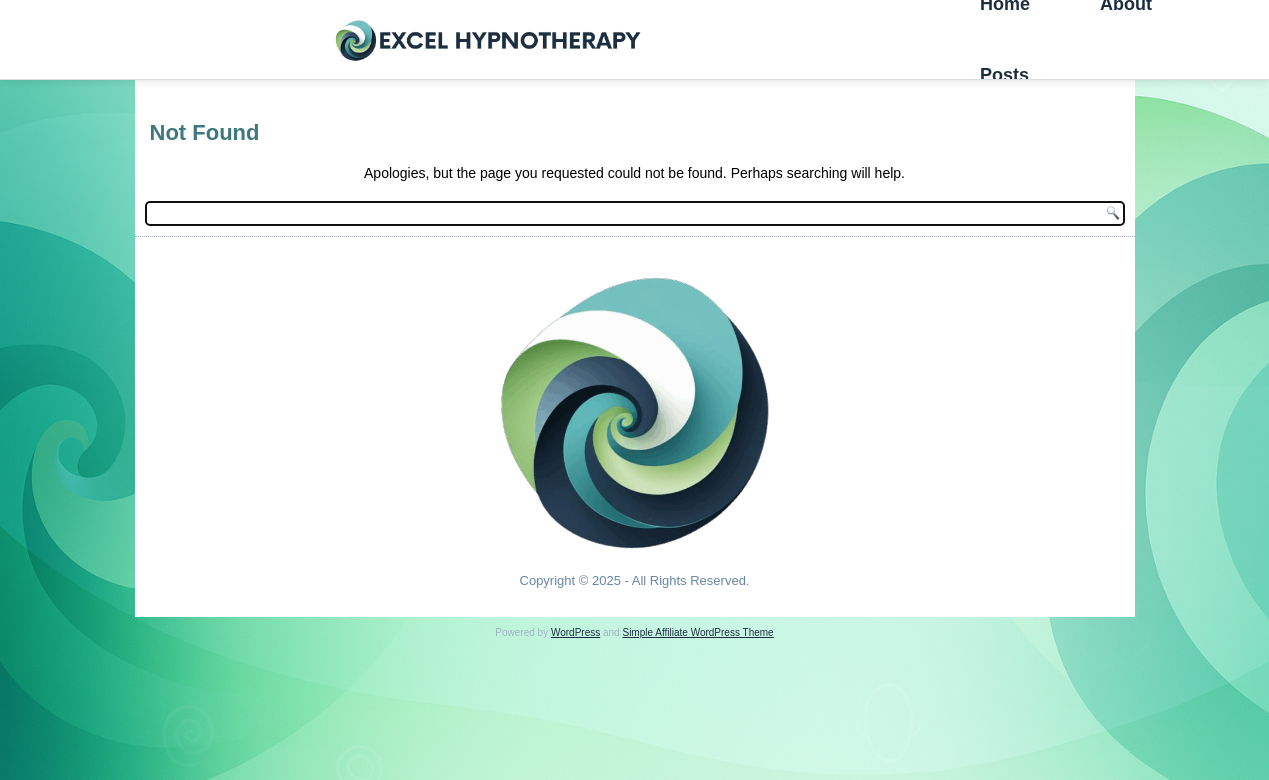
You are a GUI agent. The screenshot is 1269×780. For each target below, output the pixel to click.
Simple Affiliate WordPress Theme (697, 632)
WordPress (575, 632)
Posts (1004, 75)
